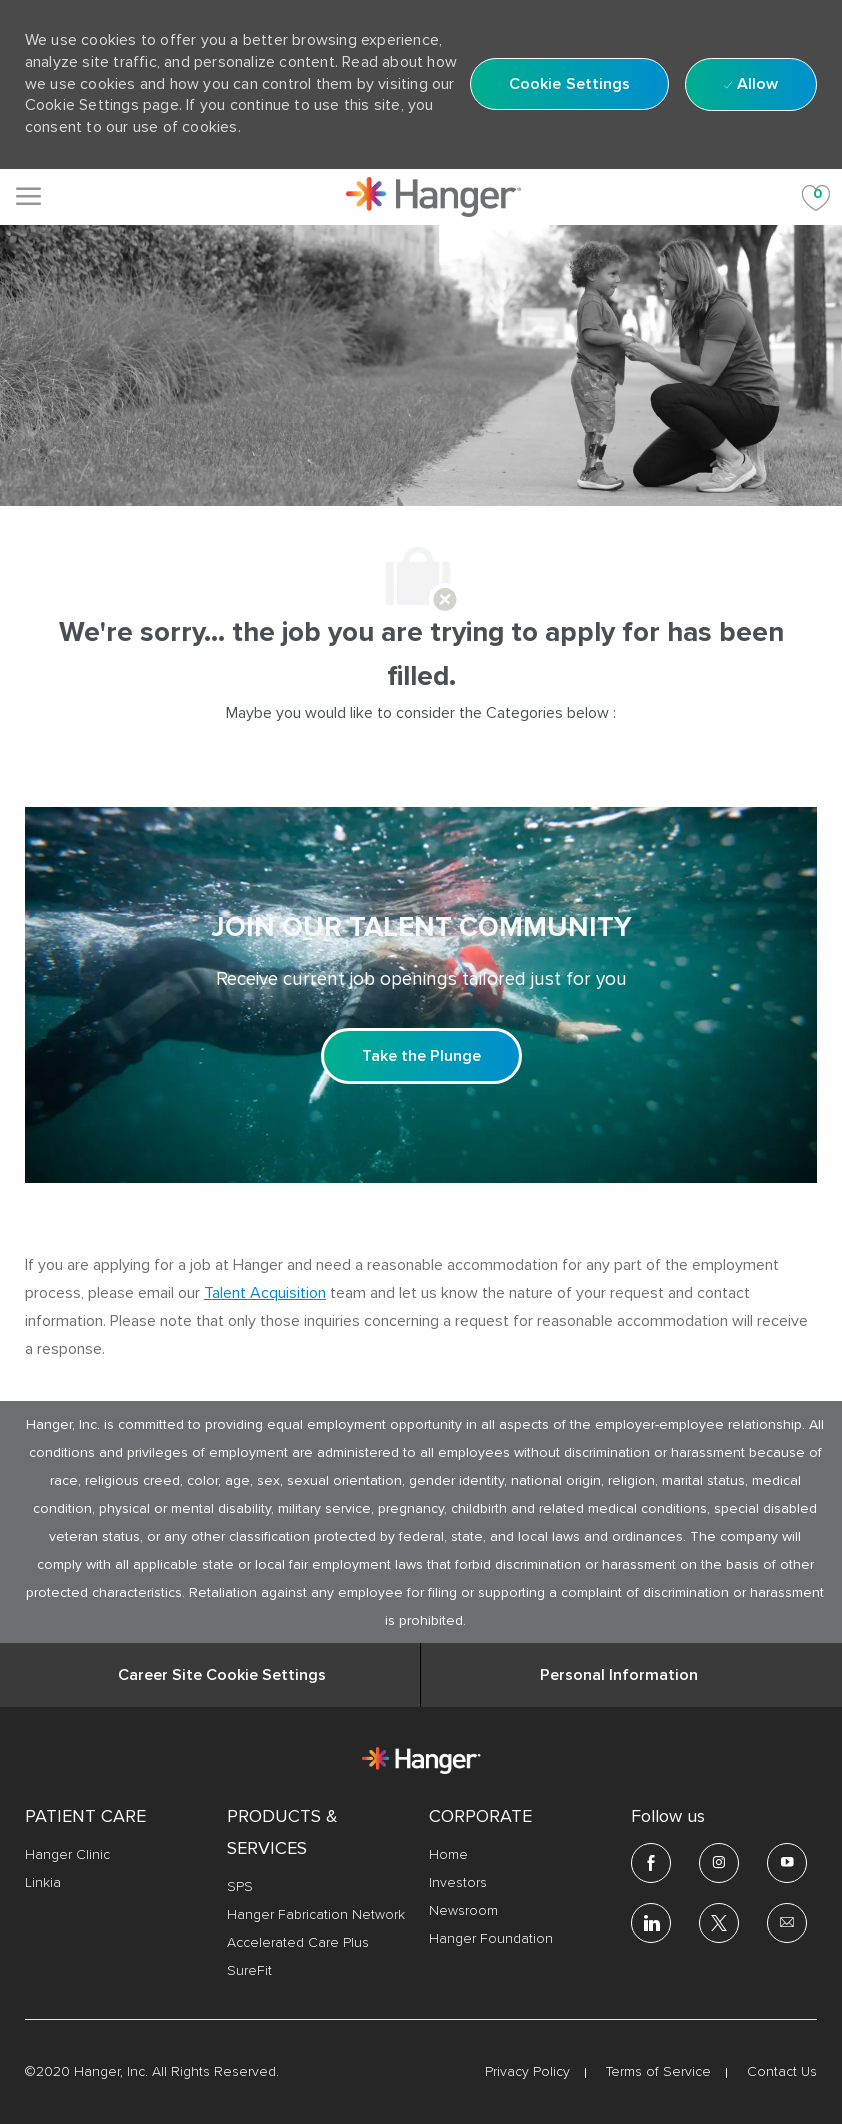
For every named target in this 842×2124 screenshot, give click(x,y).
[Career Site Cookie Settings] (222, 1675)
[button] (570, 84)
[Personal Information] (619, 1675)
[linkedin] (651, 1923)
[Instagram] (719, 1863)
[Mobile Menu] (28, 196)
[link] (433, 197)
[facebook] (651, 1863)
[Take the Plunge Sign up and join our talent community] (421, 1056)
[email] (787, 1923)
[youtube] (787, 1863)
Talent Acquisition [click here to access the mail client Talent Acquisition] (265, 1293)
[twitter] (719, 1923)
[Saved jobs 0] (816, 196)
